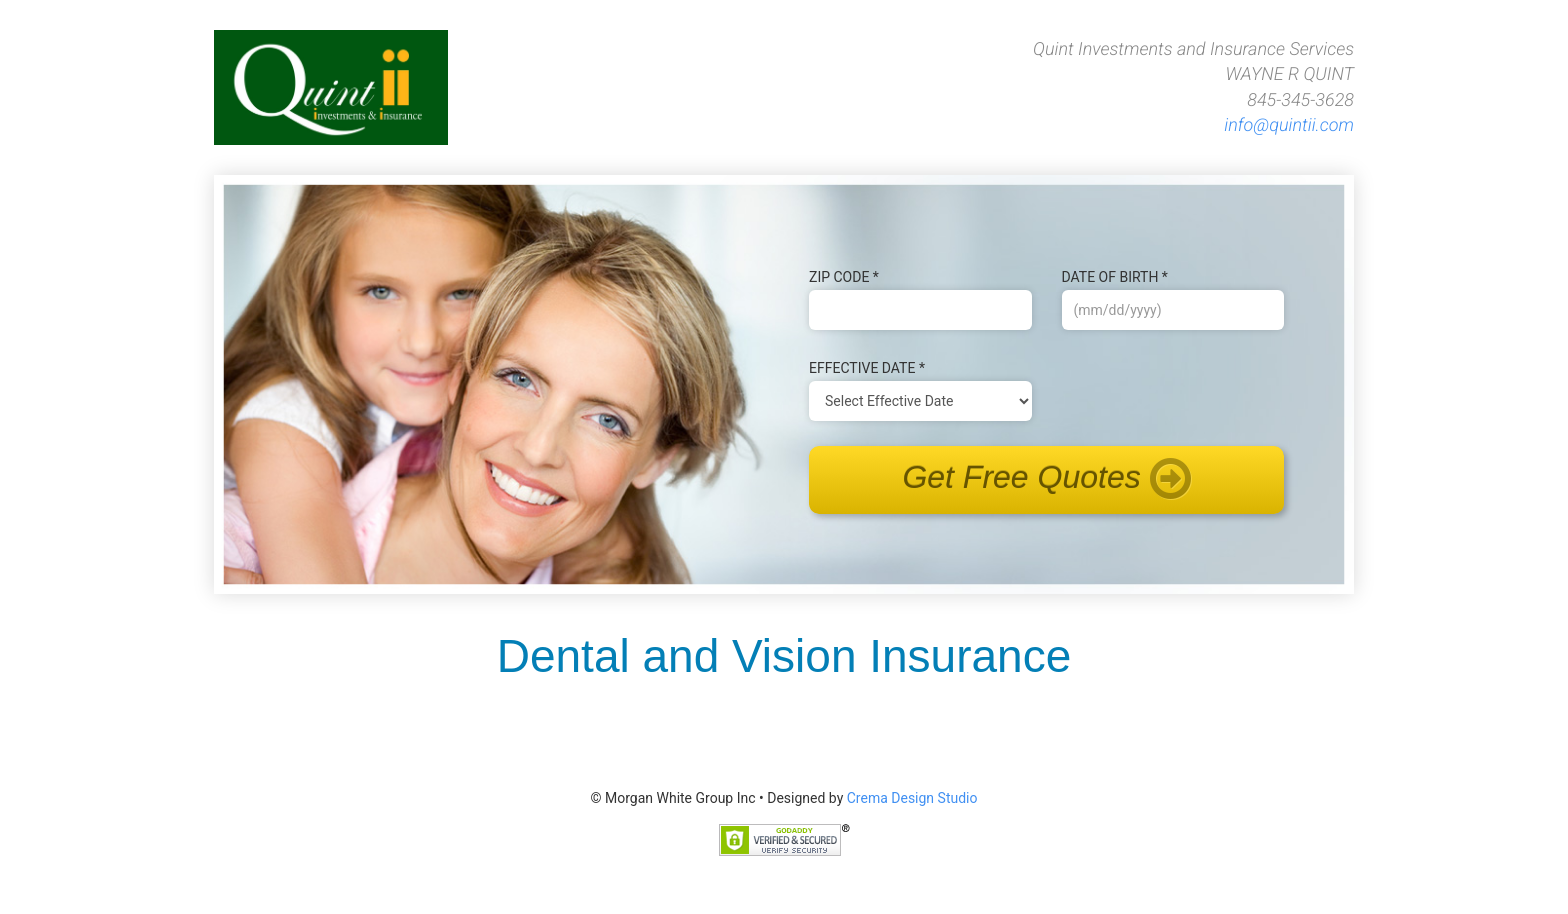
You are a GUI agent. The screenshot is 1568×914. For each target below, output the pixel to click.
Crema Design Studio (912, 798)
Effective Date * (867, 368)
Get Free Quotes (1046, 480)
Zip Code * (844, 277)
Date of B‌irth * (1115, 277)
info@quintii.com (1289, 125)
